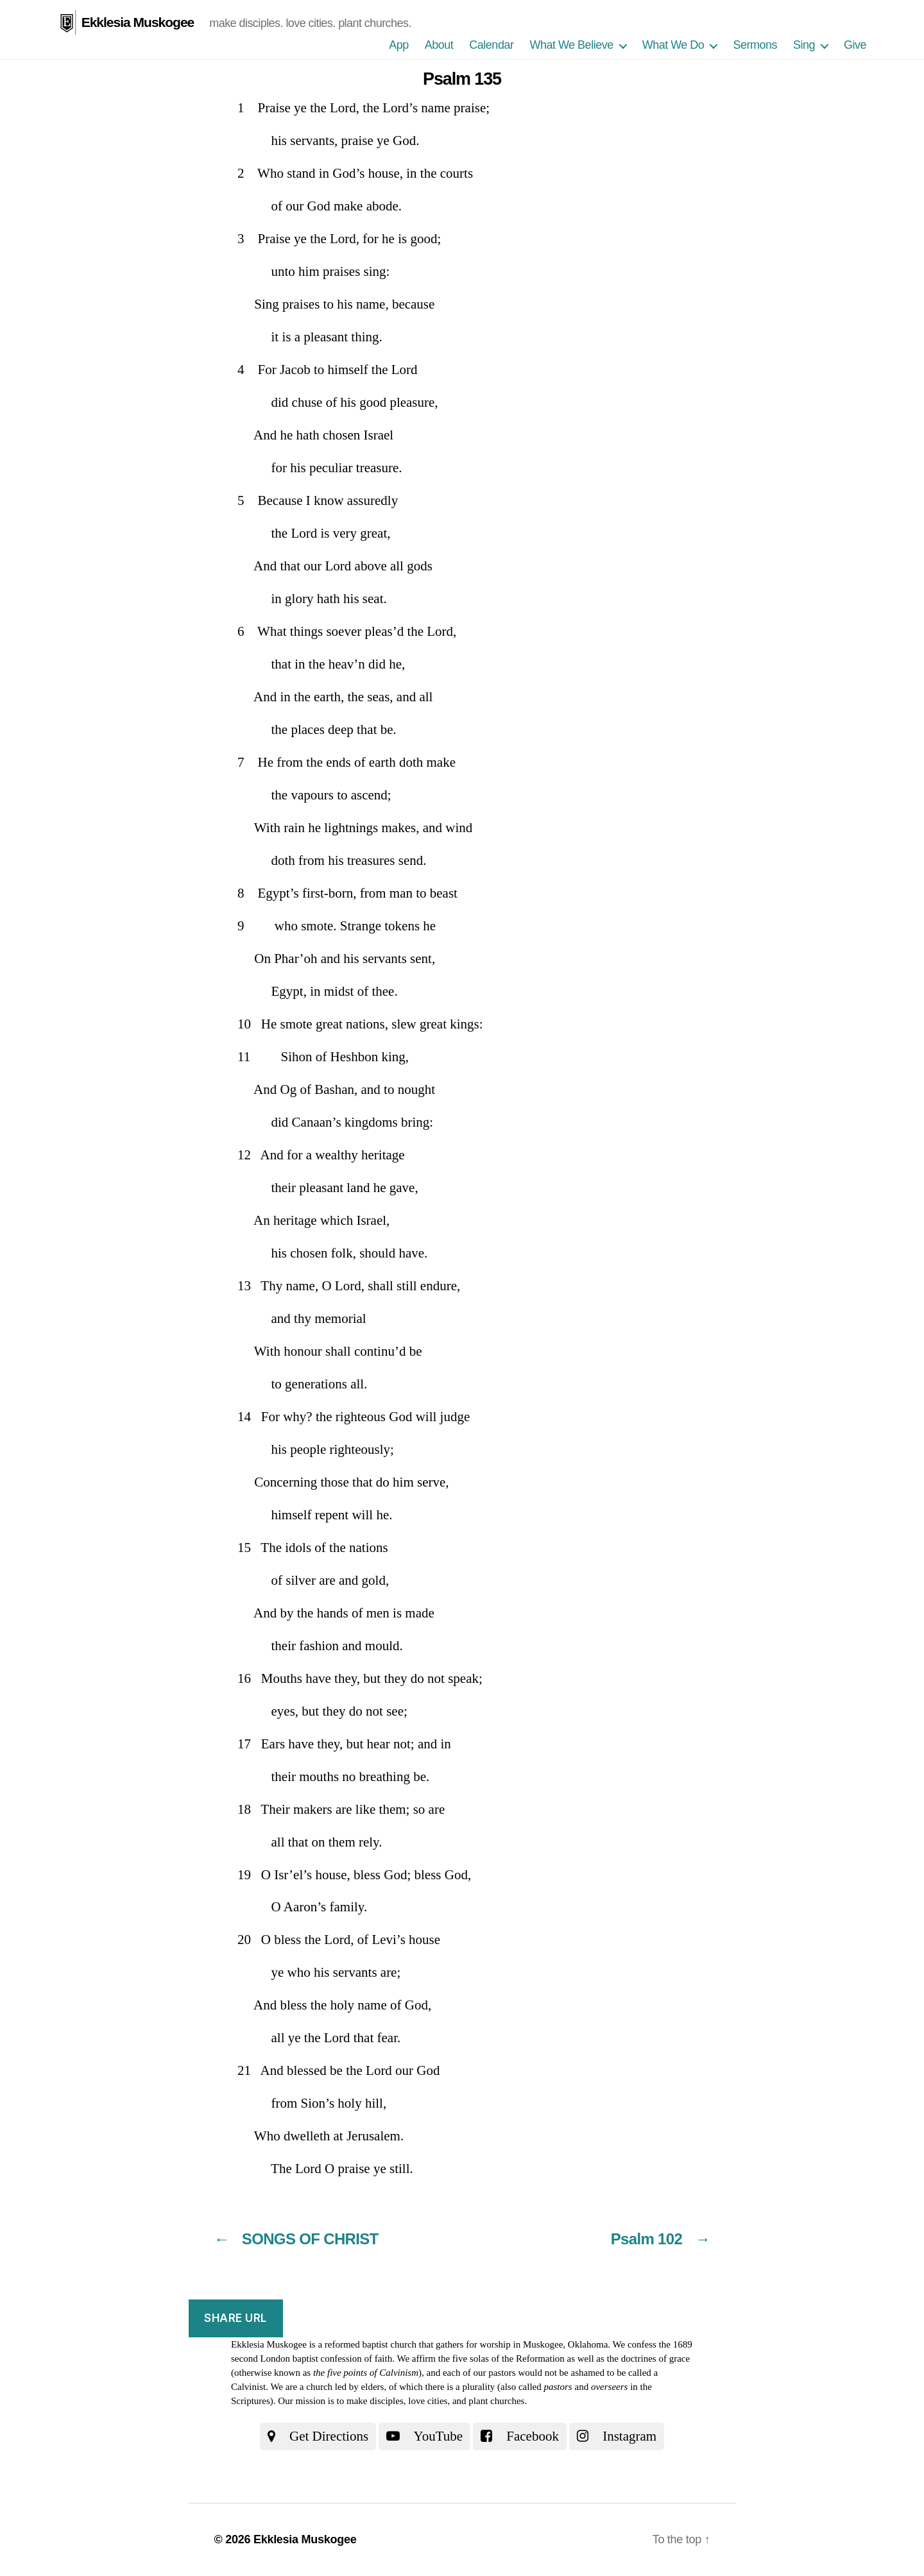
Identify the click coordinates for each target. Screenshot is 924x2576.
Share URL (235, 2318)
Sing (804, 44)
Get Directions (318, 2436)
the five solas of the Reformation (501, 2358)
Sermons (755, 44)
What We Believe (571, 44)
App (399, 44)
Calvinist (248, 2387)
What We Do (673, 44)
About (439, 44)
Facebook (520, 2436)
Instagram (616, 2436)
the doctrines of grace (648, 2358)
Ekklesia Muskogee (137, 22)
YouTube (424, 2436)
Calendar (491, 44)
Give (855, 44)
